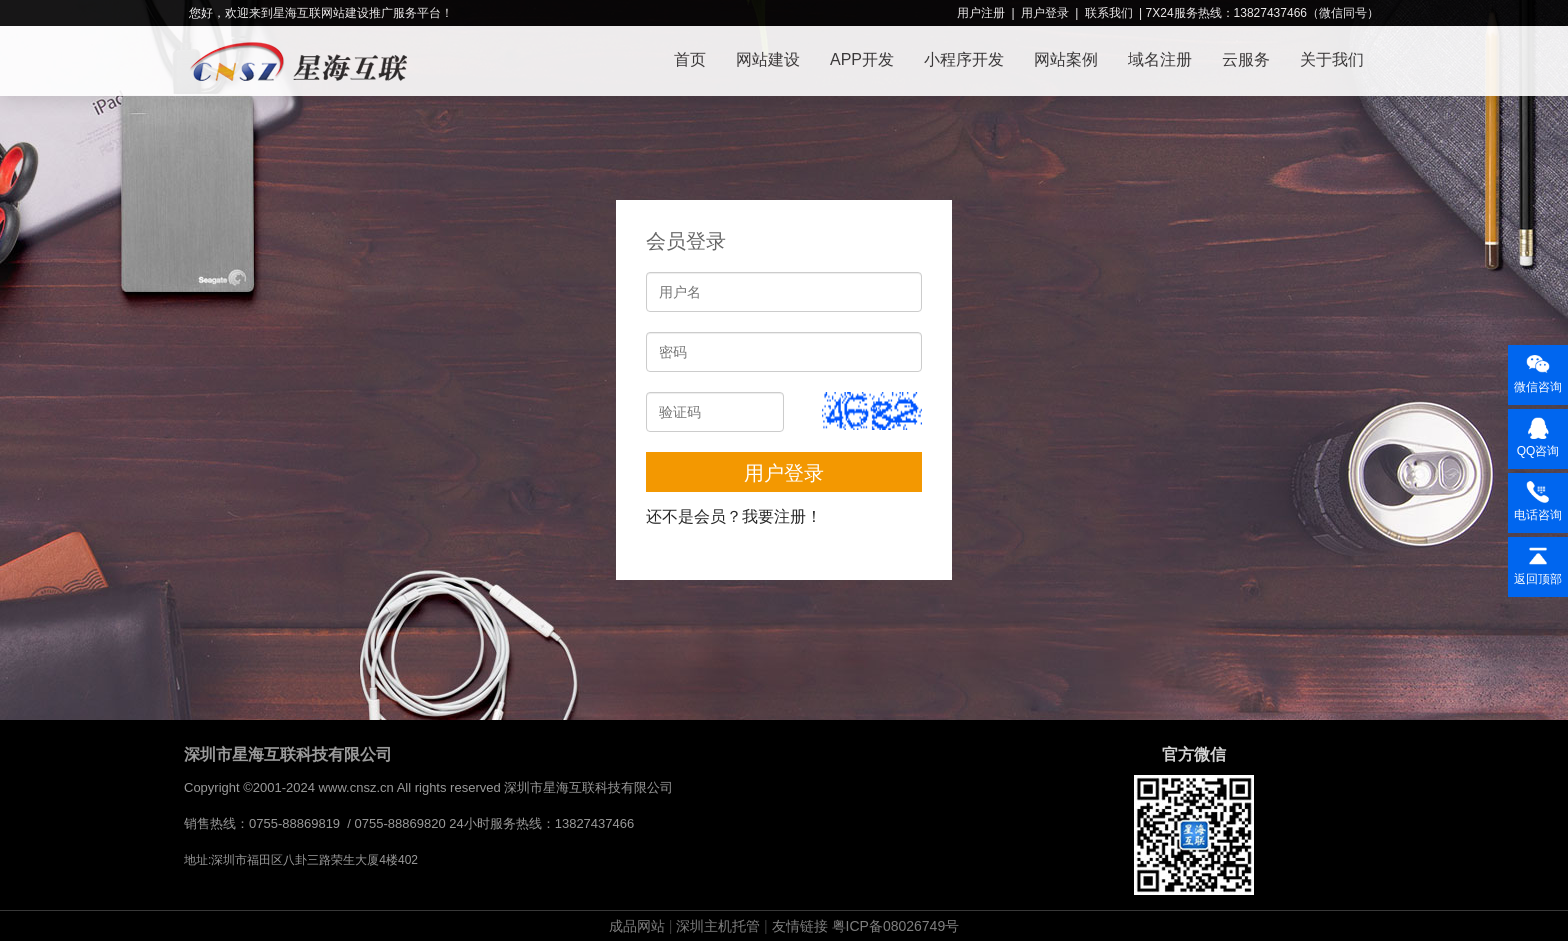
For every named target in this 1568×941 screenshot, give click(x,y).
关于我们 (1332, 59)
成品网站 (637, 926)
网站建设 (768, 59)
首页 (690, 59)
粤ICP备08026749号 (896, 926)
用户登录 (1045, 13)
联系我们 (1109, 13)
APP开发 (862, 59)
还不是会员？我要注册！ (734, 516)
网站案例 (1066, 59)
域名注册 (1160, 59)
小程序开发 (964, 59)
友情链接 (800, 926)
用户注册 (981, 13)
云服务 (1246, 59)
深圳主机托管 (718, 926)
